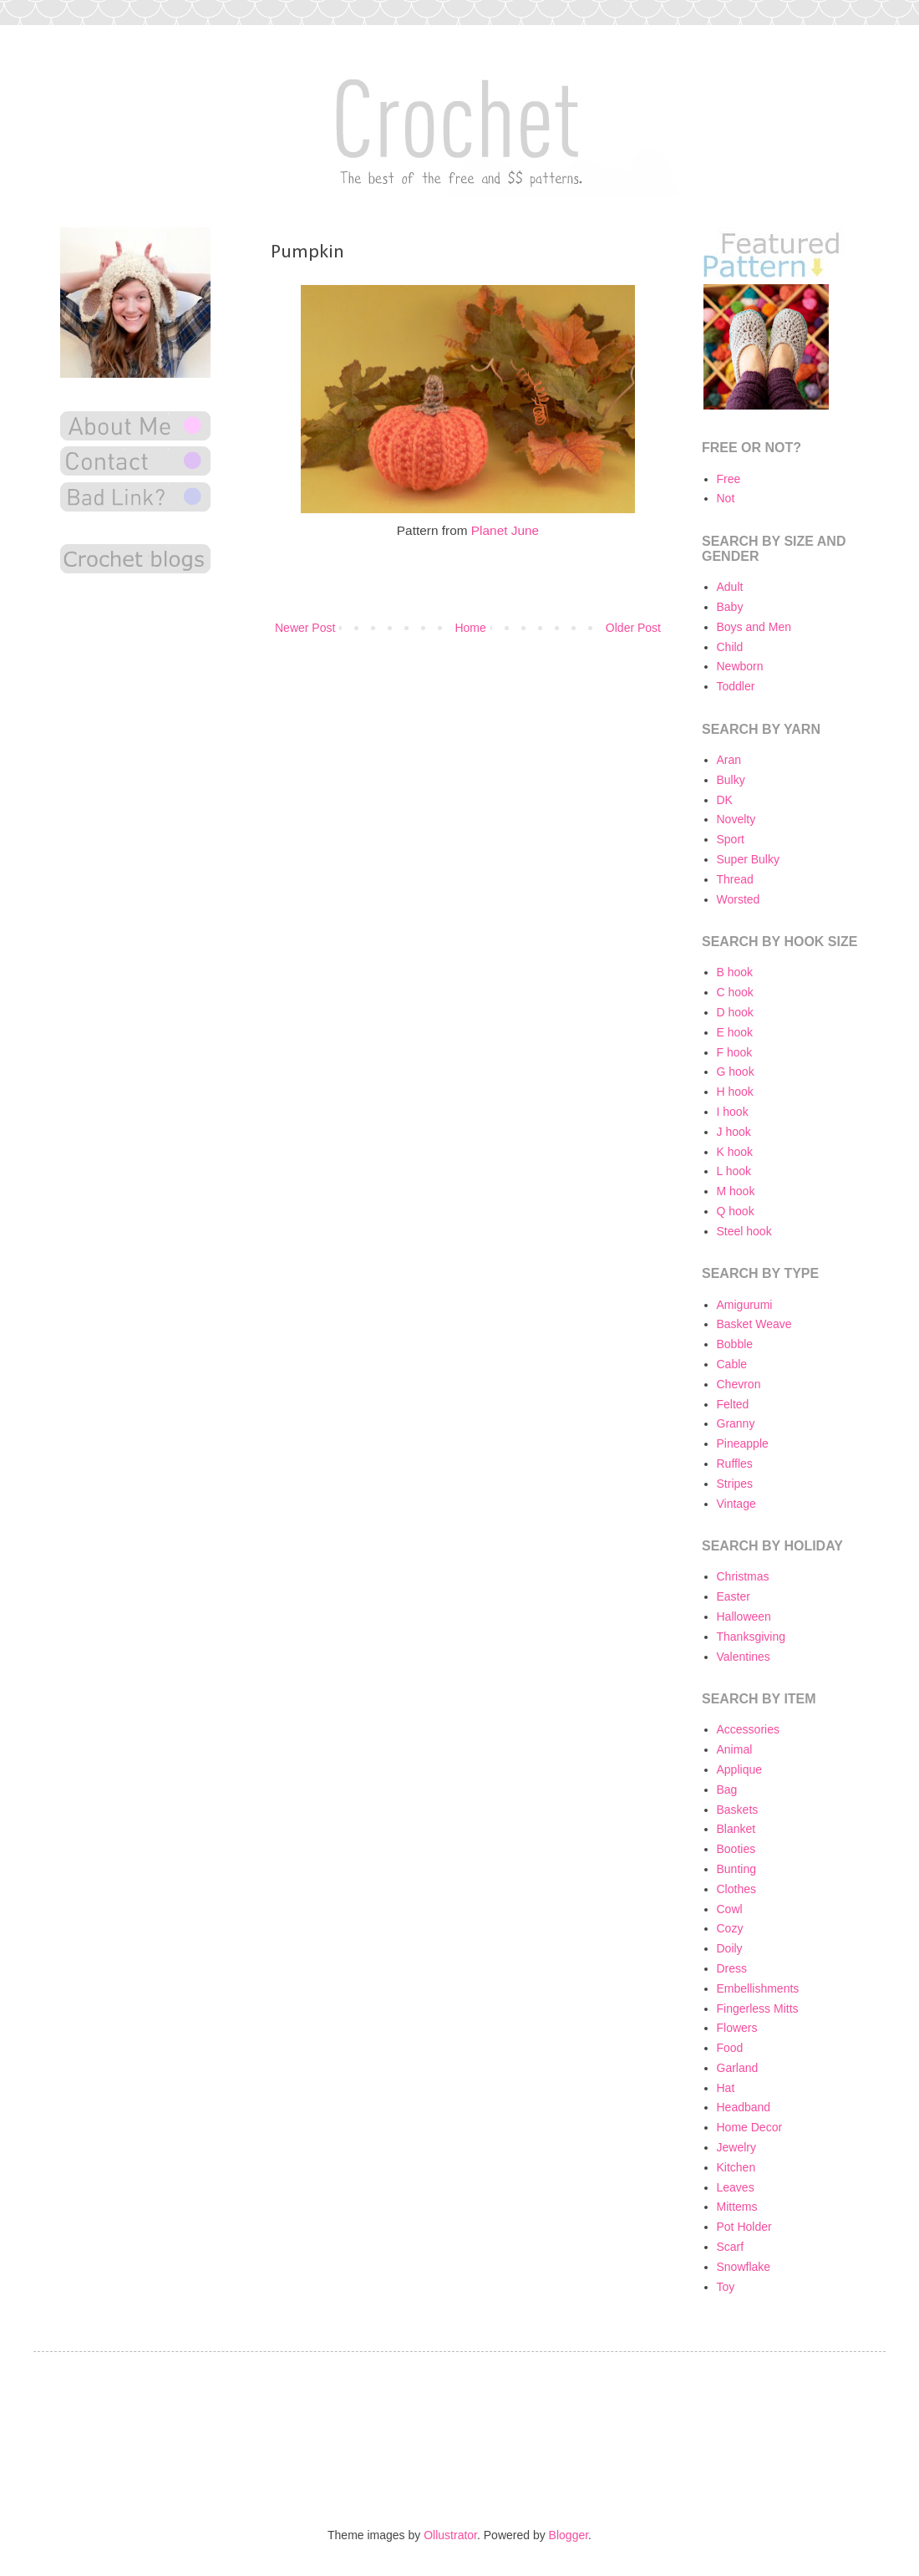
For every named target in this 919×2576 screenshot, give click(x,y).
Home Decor (750, 2127)
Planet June (505, 530)
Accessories (748, 1729)
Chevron (739, 1384)
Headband (744, 2107)
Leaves (735, 2187)
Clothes (736, 1889)
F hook (735, 1052)
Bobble (735, 1344)
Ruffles (735, 1463)
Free (729, 479)
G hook (735, 1071)
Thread (735, 879)
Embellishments (758, 1988)
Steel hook (744, 1231)
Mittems (737, 2206)
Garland (738, 2068)
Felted (733, 1404)
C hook (735, 992)
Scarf (730, 2246)
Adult (730, 586)
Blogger (568, 2535)
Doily (730, 1948)
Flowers (737, 2027)
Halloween (744, 1616)
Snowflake (744, 2266)
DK (725, 800)
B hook (735, 972)
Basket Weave (754, 1324)
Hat (726, 2088)
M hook (736, 1191)
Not (726, 498)
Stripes (735, 1483)
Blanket (736, 1828)
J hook (734, 1131)
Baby (730, 606)
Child (730, 647)
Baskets (738, 1809)
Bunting (736, 1869)
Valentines (743, 1656)
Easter (733, 1596)
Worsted (738, 899)
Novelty (736, 819)
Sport (730, 839)
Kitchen (736, 2167)
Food (730, 2047)
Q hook (735, 1211)
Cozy (730, 1928)
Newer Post (305, 627)
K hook (735, 1151)
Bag (727, 1789)
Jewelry (736, 2147)
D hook (735, 1012)
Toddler (736, 686)
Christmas (743, 1576)
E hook (735, 1032)
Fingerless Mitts (758, 2008)
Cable (732, 1364)
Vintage (736, 1503)
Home (469, 627)
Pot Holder (744, 2226)
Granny (736, 1423)
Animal (735, 1749)
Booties (736, 1849)
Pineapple (743, 1443)
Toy (726, 2286)
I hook (733, 1111)
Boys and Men (754, 627)
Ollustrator (450, 2535)
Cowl (730, 1909)
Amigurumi (745, 1304)
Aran (729, 759)
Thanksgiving (751, 1636)
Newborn (740, 666)
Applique (740, 1769)
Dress (732, 1968)
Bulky (731, 780)
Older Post (633, 627)
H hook (735, 1091)
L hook (734, 1171)
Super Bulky (748, 859)
